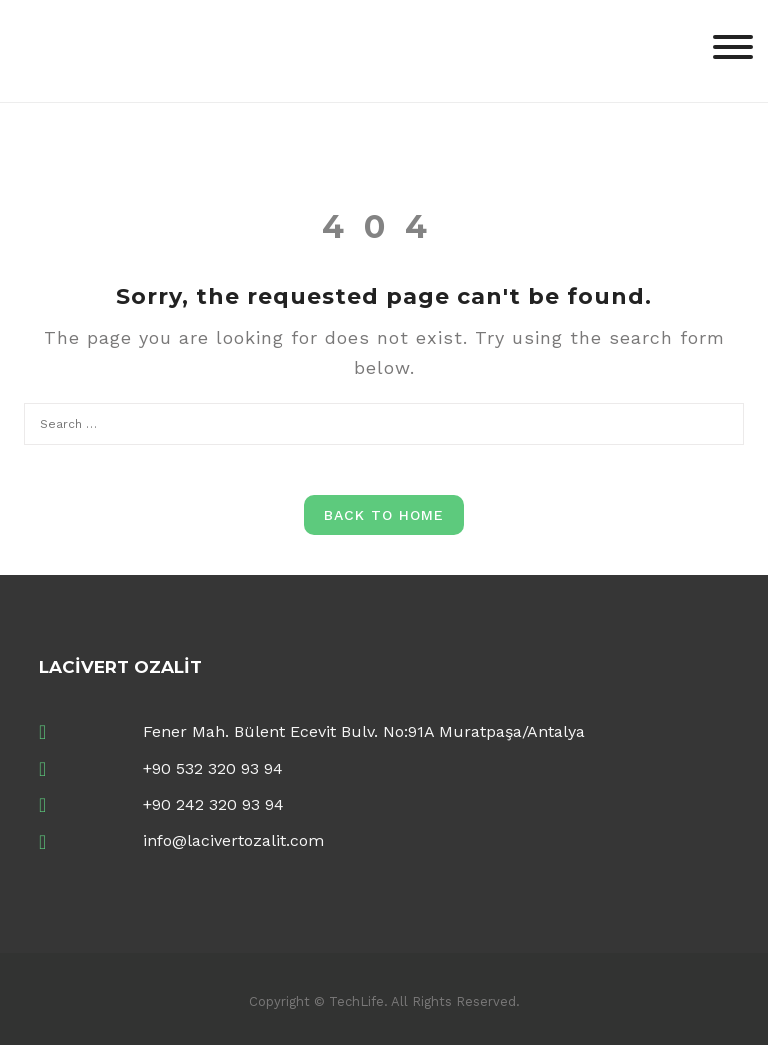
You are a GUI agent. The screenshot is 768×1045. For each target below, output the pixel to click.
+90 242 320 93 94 (213, 804)
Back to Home (384, 515)
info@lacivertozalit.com (233, 840)
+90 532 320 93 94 (213, 768)
